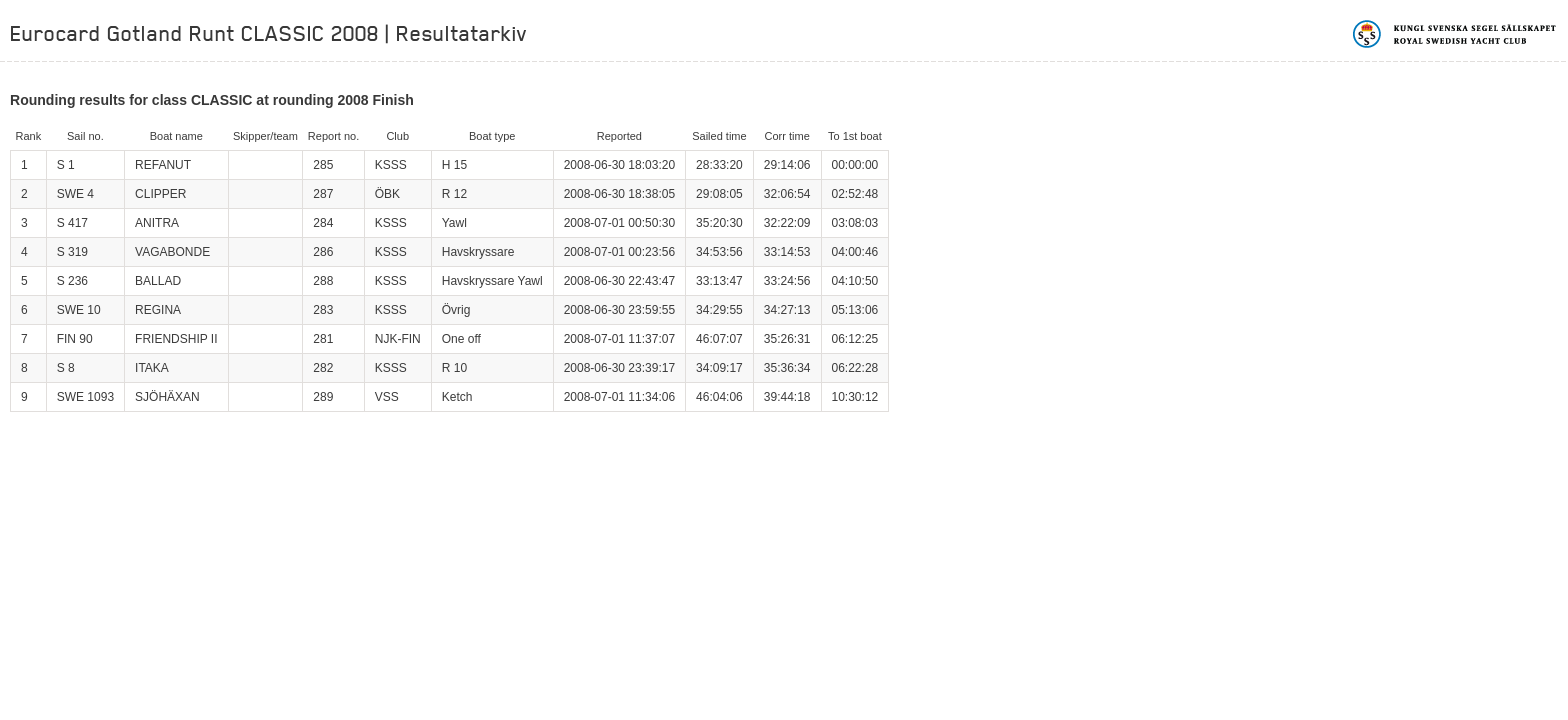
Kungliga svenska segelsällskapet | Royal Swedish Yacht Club (1455, 34)
